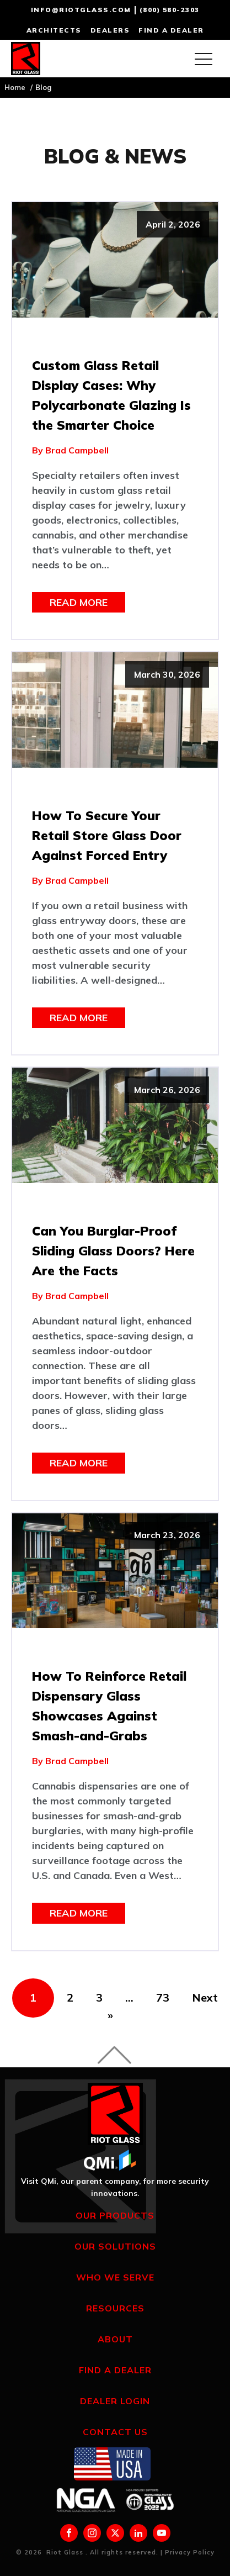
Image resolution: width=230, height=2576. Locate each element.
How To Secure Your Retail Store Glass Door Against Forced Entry (106, 835)
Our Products (115, 2215)
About (115, 2339)
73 (162, 1997)
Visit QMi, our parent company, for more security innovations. (115, 2187)
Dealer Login (115, 2400)
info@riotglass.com (81, 10)
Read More (79, 602)
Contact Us (115, 2431)
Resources (115, 2308)
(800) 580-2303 (170, 10)
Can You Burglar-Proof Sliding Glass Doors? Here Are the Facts (113, 1251)
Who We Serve (115, 2277)
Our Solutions (115, 2246)
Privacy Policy (190, 2552)
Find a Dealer (115, 2370)
